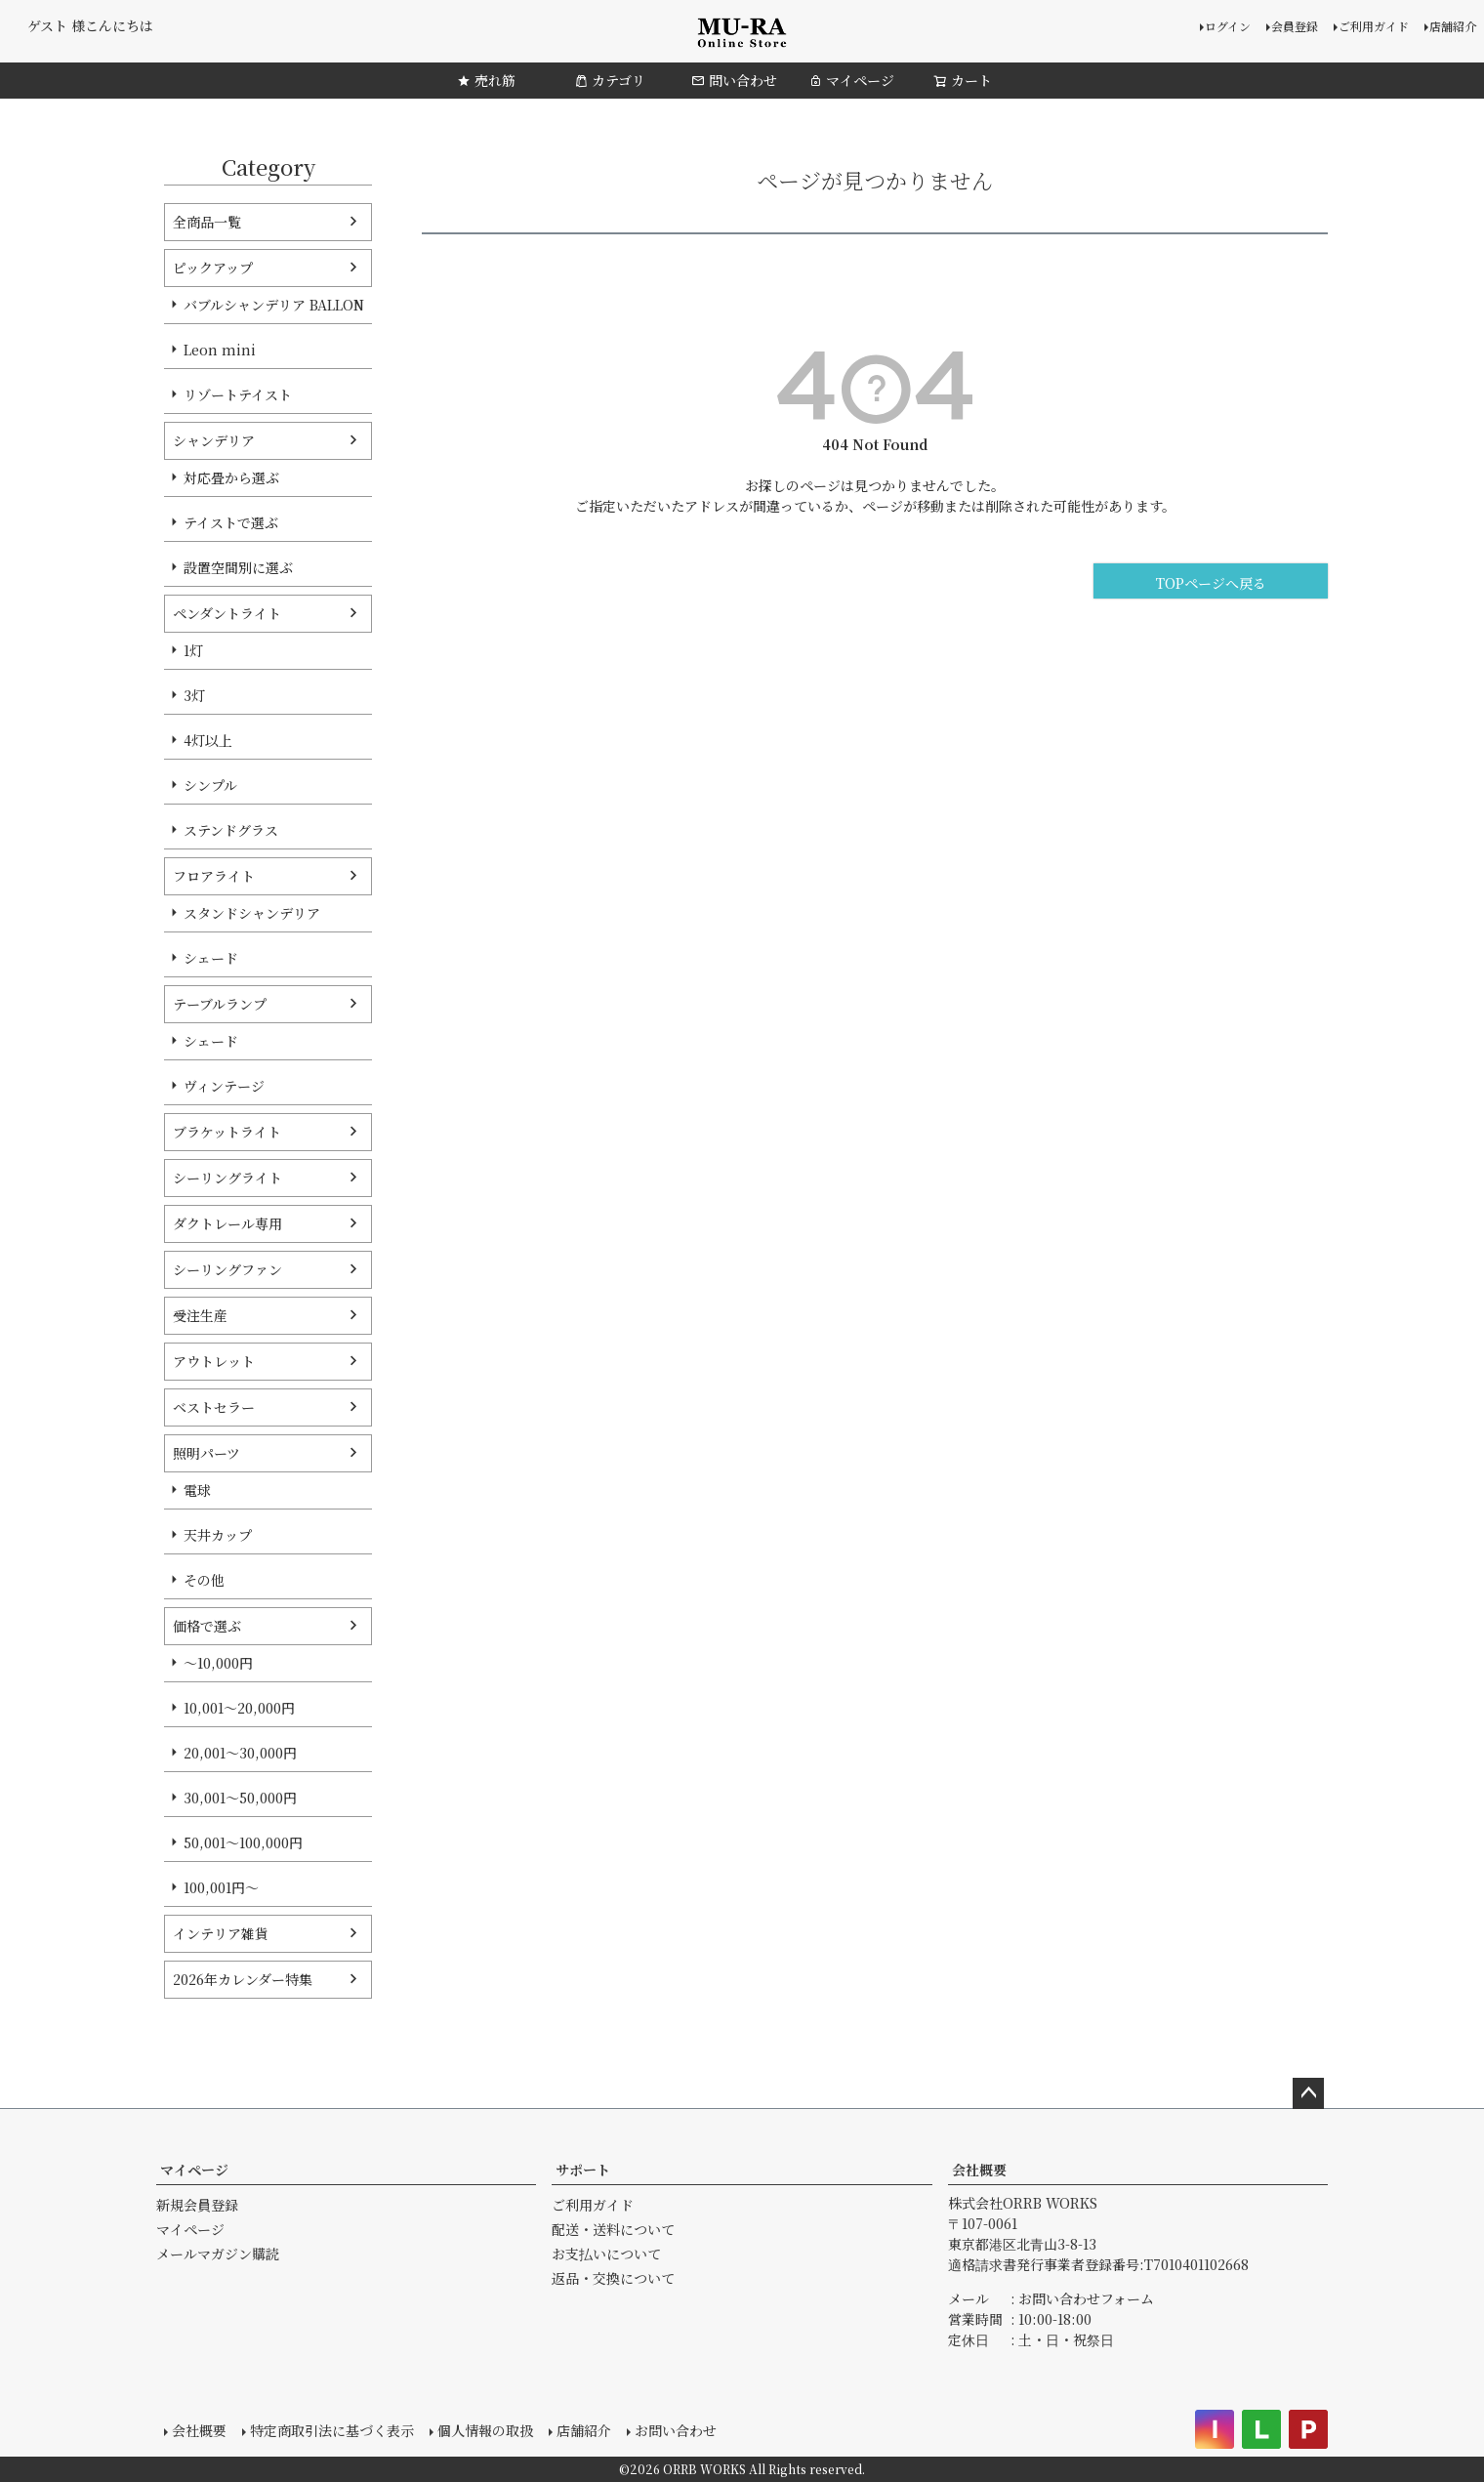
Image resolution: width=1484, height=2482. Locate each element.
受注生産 (200, 1315)
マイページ (851, 80)
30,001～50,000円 (240, 1797)
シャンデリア (214, 440)
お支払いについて (606, 2253)
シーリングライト (227, 1177)
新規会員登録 (197, 2204)
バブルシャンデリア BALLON (274, 304)
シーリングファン (227, 1269)
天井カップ (218, 1535)
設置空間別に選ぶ (238, 567)
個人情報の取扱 (485, 2430)
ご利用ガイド (1374, 26)
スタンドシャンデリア (252, 913)
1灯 (193, 650)
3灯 (194, 695)
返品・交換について (613, 2278)
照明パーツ (206, 1453)
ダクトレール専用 (227, 1223)
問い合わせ (734, 80)
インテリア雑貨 (220, 1933)
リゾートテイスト (238, 394)
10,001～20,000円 (239, 1707)
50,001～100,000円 (243, 1842)
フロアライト (214, 876)
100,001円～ (221, 1887)
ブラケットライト (227, 1131)
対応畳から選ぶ (231, 477)
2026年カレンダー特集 (242, 1979)
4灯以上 (208, 740)
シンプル (210, 785)
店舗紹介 (1452, 26)
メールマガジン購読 (217, 2253)
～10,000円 (218, 1663)
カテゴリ (609, 80)
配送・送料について (613, 2229)
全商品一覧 (207, 221)
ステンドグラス (231, 830)
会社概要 (979, 2169)
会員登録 (1294, 26)
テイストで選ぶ (231, 522)
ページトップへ (1308, 2093)
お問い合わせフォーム (1086, 2298)
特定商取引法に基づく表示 (332, 2430)
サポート (583, 2169)
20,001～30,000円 (240, 1752)
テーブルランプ (220, 1003)
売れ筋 (486, 80)
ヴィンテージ (224, 1086)
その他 (204, 1580)
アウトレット (214, 1361)
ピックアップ (213, 267)
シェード (211, 958)
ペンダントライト (227, 613)
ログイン (1228, 26)
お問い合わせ (676, 2430)
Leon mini (220, 349)
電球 (197, 1490)
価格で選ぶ (207, 1625)
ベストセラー (214, 1407)
